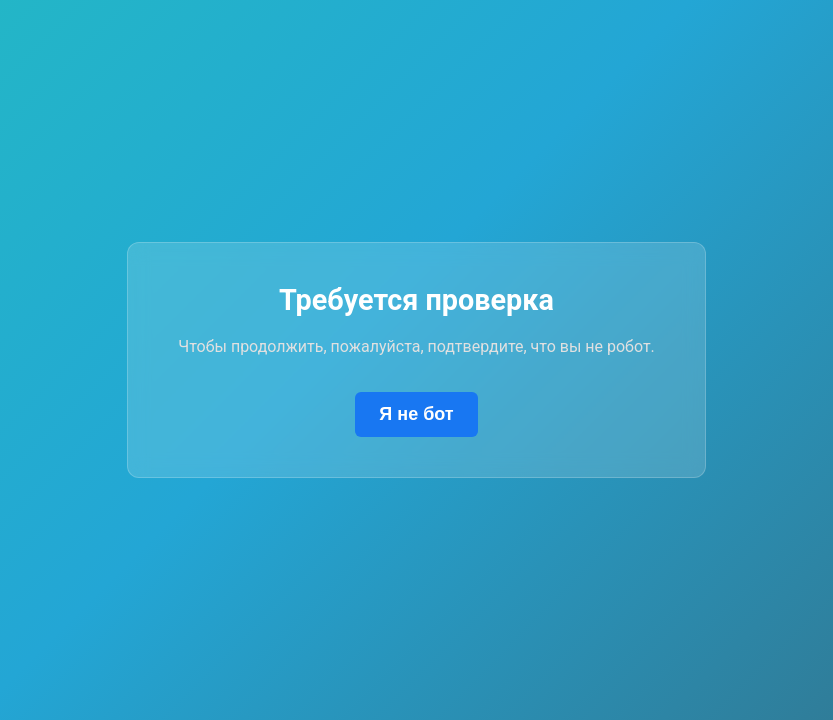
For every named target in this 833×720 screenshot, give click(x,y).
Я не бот (416, 414)
